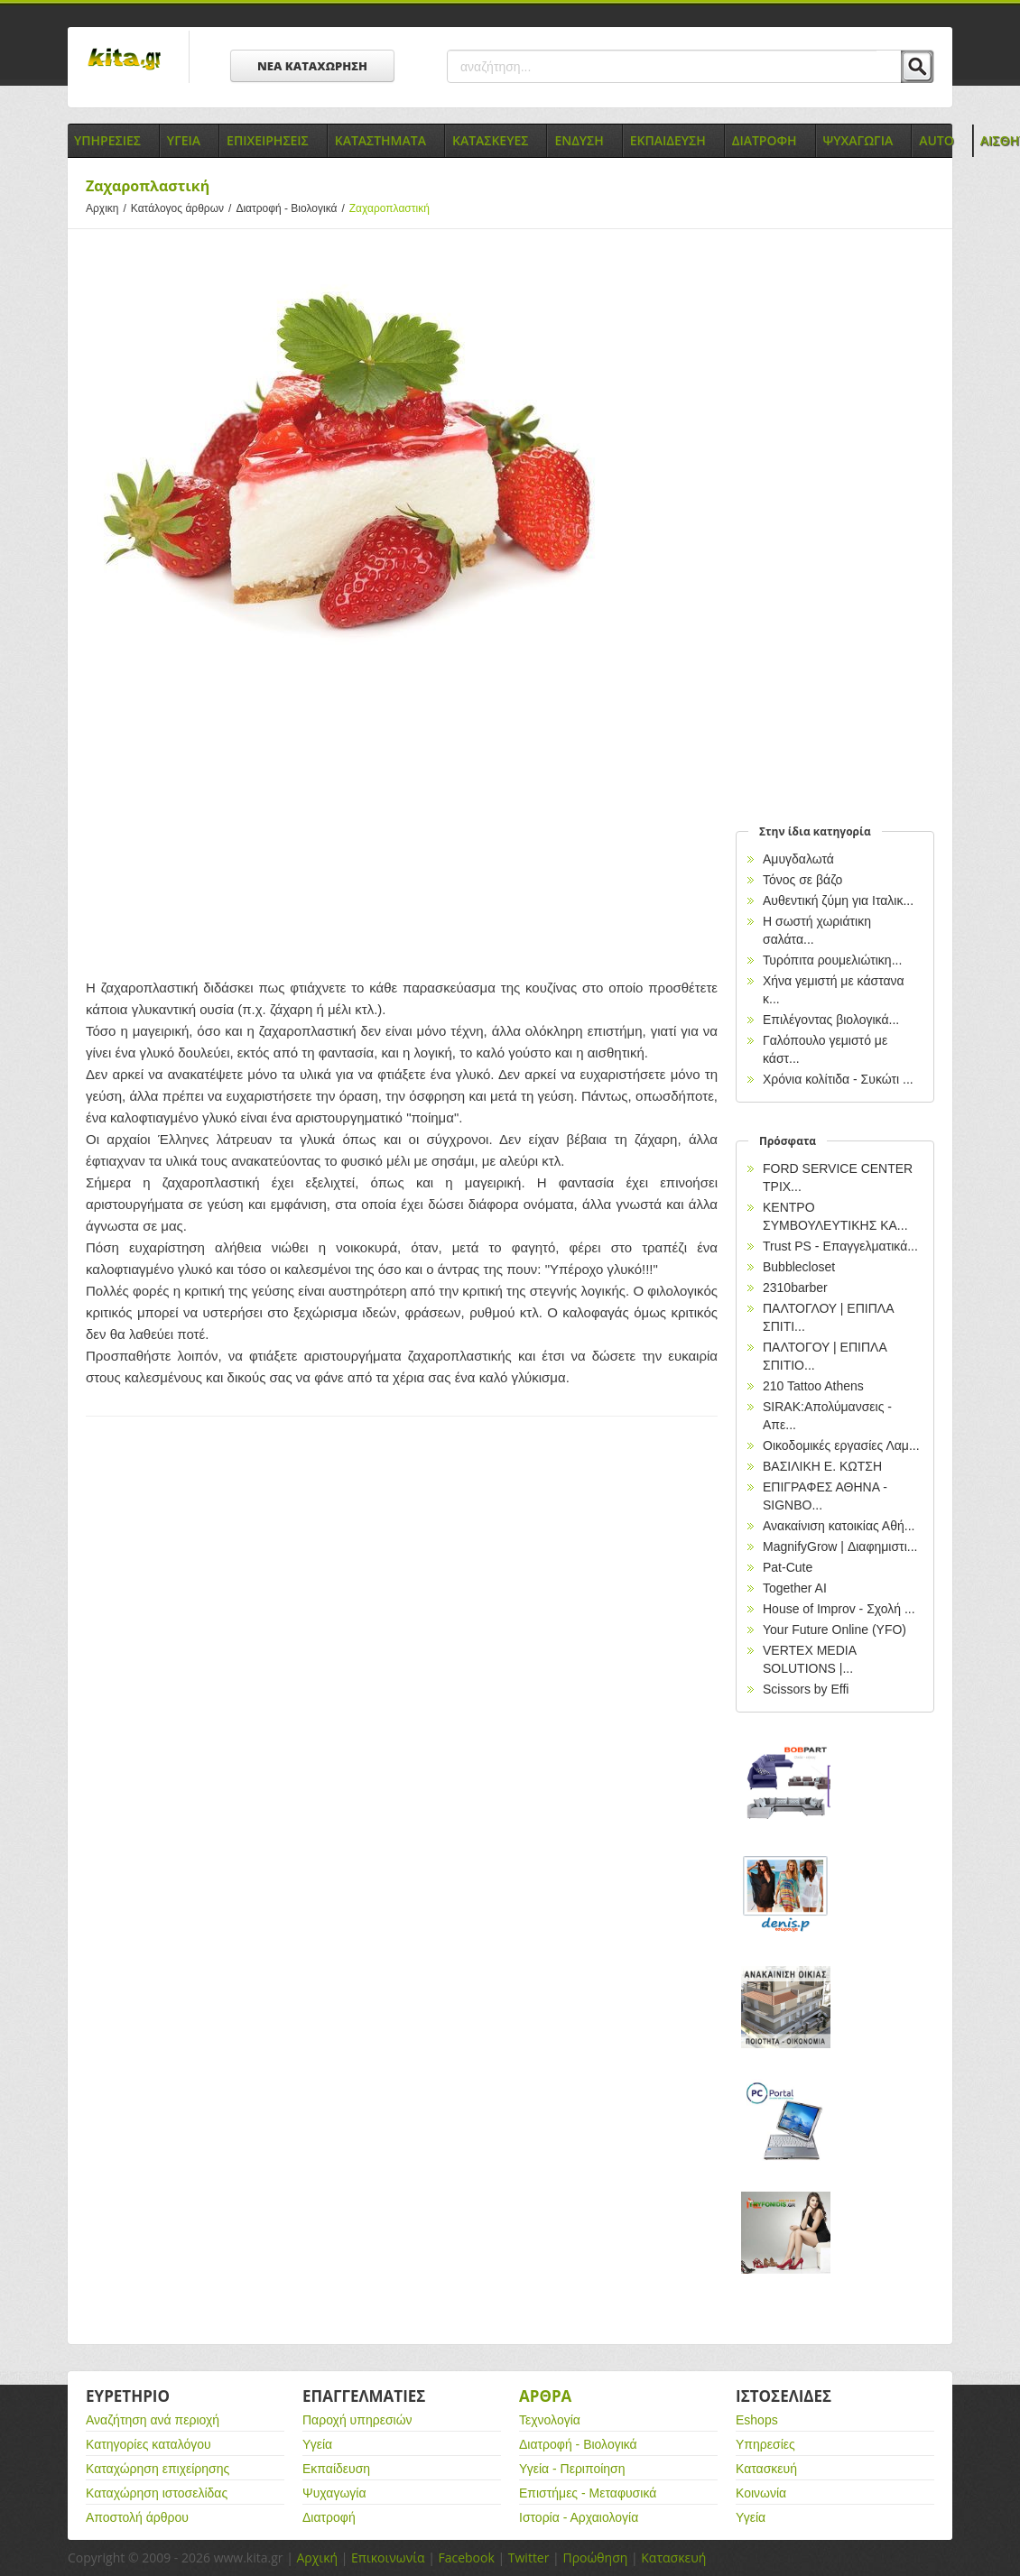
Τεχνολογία (549, 2420)
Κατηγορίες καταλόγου (148, 2444)
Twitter (529, 2557)
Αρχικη (108, 208)
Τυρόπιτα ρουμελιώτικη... (832, 960)
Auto (936, 140)
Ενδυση (578, 140)
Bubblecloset (799, 1267)
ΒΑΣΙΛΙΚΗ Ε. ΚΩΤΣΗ (822, 1466)
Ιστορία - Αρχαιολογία (578, 2517)
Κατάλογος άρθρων (183, 208)
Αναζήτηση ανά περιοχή (152, 2420)
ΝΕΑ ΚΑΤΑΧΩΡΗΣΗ (312, 66)
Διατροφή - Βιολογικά (292, 208)
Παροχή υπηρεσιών (357, 2420)
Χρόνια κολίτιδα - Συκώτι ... (838, 1079)
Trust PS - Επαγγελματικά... (840, 1246)
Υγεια (183, 140)
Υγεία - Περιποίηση (572, 2468)
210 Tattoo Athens (813, 1386)
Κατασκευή (766, 2468)
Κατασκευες (490, 140)
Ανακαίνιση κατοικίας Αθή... (838, 1526)
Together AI (795, 1588)
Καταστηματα (380, 140)
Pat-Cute (787, 1567)
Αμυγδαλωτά (798, 859)
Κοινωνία (761, 2493)
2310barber (795, 1287)
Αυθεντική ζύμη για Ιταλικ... (838, 900)
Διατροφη (764, 140)
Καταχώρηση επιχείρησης (157, 2468)
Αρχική (317, 2557)
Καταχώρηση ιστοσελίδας (156, 2493)
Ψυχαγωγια (858, 140)
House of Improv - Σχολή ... (839, 1609)
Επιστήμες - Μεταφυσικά (587, 2493)
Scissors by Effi (805, 1689)
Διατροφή (329, 2517)
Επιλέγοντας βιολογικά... (831, 1019)
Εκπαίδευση (336, 2468)
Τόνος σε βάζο (802, 880)
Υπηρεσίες (765, 2444)
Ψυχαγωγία (334, 2493)
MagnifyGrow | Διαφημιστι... (840, 1546)
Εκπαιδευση (668, 140)
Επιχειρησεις (268, 140)
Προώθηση (594, 2557)
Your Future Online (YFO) (834, 1629)
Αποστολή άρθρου (137, 2517)
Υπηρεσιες (107, 140)
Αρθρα (545, 2396)
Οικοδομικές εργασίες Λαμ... (841, 1445)
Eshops (757, 2420)
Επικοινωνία (387, 2557)
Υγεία (317, 2444)
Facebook (466, 2557)
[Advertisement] (402, 823)
